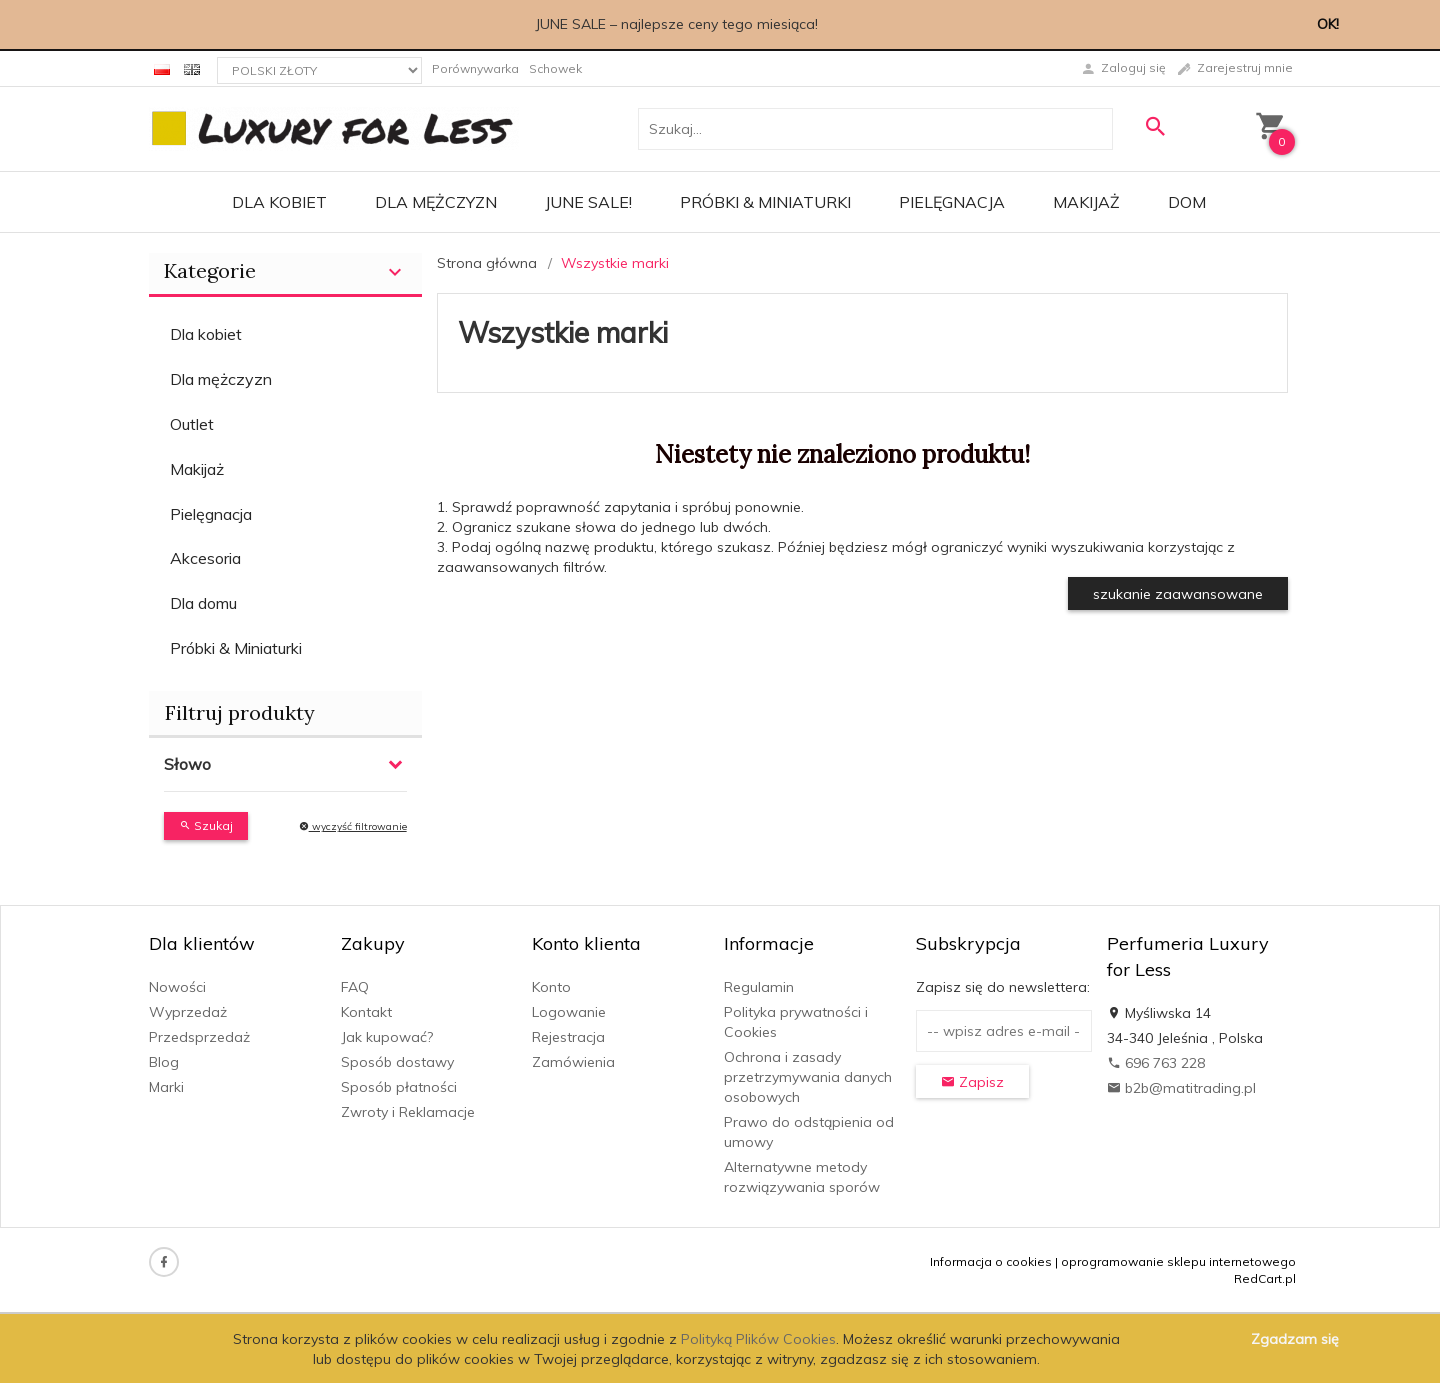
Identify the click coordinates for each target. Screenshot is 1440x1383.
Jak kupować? (387, 1037)
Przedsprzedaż (199, 1037)
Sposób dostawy (397, 1062)
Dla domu (203, 603)
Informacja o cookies (991, 1261)
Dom (1187, 202)
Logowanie (569, 1012)
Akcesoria (205, 558)
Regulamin (759, 987)
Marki (166, 1087)
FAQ (355, 987)
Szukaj (206, 825)
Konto (551, 987)
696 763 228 (1156, 1063)
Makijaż (1086, 202)
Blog (164, 1062)
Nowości (177, 987)
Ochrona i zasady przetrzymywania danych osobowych (808, 1077)
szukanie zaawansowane (1178, 594)
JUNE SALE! (588, 202)
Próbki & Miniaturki (765, 202)
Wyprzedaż (188, 1012)
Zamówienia (573, 1062)
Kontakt (366, 1012)
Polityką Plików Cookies (758, 1339)
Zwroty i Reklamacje (408, 1112)
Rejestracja (568, 1037)
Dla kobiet (279, 202)
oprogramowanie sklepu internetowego (1178, 1261)
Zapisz (972, 1082)
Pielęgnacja (952, 202)
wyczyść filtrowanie (353, 826)
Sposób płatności (399, 1087)
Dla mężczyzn (436, 202)
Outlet (192, 424)
